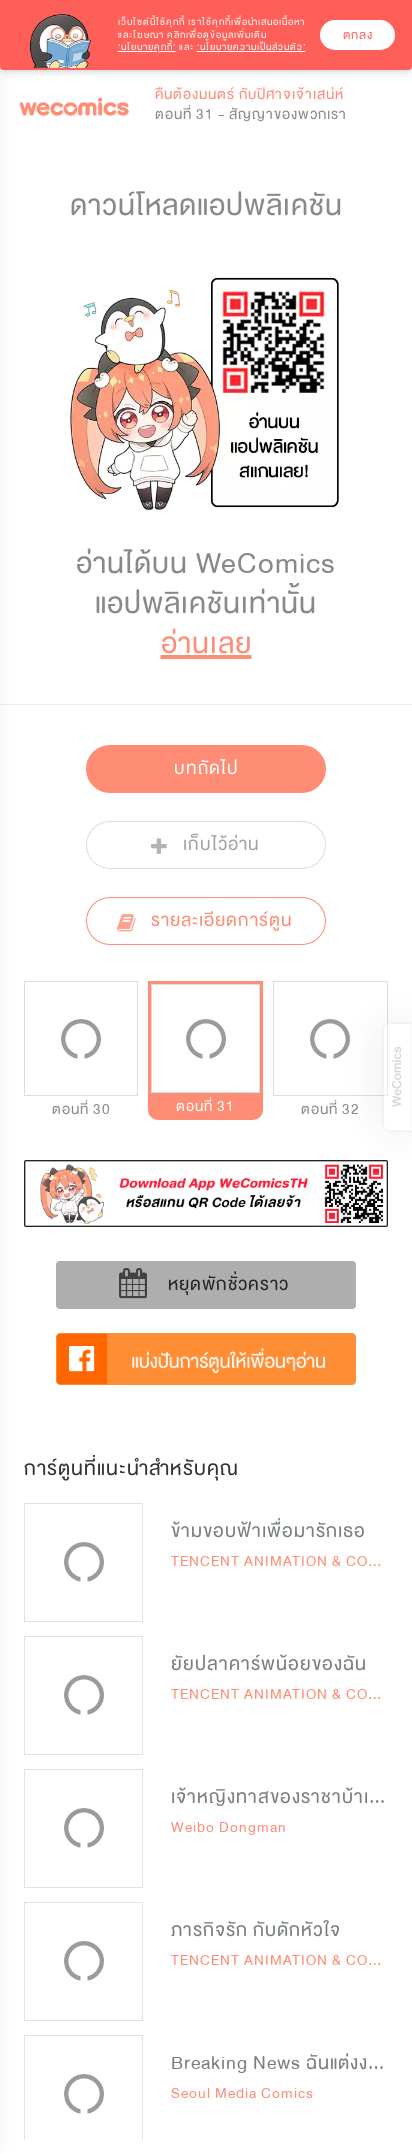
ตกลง (358, 35)
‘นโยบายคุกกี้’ (147, 47)
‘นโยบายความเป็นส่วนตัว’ (251, 47)
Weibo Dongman (229, 1827)
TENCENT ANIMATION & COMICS (289, 1561)
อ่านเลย (206, 643)
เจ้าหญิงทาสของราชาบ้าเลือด (288, 1797)
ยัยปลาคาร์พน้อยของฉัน (269, 1664)
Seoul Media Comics (242, 2093)
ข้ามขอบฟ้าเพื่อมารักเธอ (268, 1531)
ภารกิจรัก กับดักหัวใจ (256, 1930)
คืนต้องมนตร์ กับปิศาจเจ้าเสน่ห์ (249, 94)
